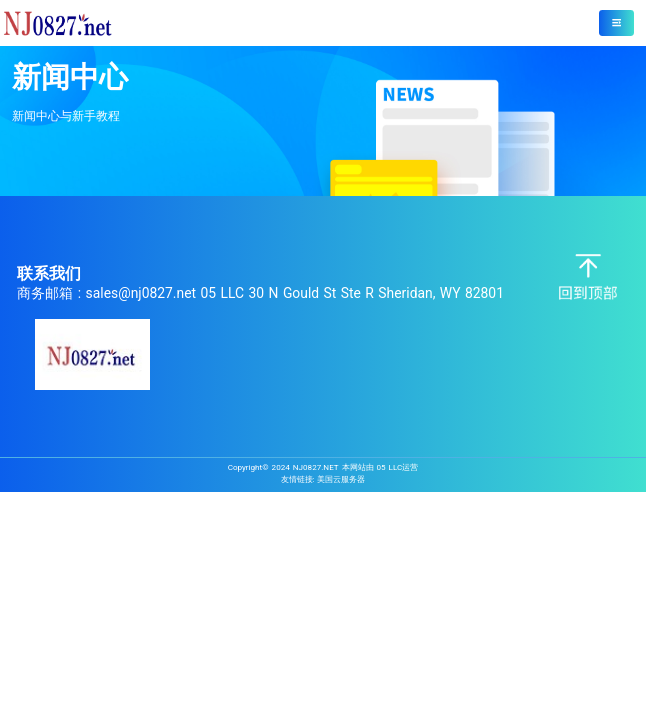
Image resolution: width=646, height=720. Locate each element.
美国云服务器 (341, 479)
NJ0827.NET (316, 467)
